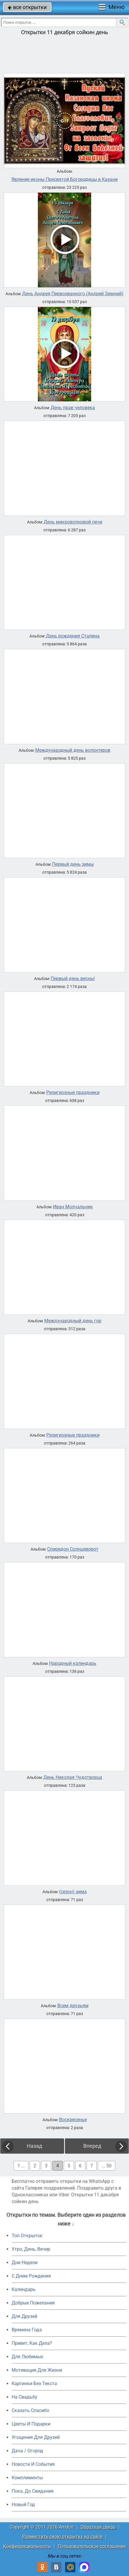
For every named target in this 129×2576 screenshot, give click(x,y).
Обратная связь (98, 2527)
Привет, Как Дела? (32, 2343)
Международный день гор (72, 1321)
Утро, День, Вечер (31, 2249)
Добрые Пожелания (33, 2303)
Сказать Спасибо (30, 2410)
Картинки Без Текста (34, 2383)
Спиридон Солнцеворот (72, 1549)
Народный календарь (72, 1663)
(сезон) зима (73, 1891)
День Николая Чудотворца (72, 1777)
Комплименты (27, 2477)
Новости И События (33, 2464)
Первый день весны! (73, 978)
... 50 (107, 2166)
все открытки (27, 7)
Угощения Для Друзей (36, 2437)
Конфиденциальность (27, 2546)
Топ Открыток (27, 2235)
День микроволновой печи (73, 522)
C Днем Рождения (31, 2276)
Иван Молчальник (73, 1207)
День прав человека (73, 407)
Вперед (92, 2146)
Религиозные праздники (73, 1092)
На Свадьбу (24, 2397)
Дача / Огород (27, 2451)
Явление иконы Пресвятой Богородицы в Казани (64, 179)
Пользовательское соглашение (92, 2546)
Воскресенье (73, 2119)
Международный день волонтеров (72, 750)
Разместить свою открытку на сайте (62, 2536)
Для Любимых (27, 2356)
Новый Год (23, 2504)
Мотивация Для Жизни (37, 2370)
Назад (34, 2146)
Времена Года (27, 2330)
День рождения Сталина (73, 636)
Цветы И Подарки (31, 2424)
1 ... (21, 2166)
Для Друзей (24, 2316)
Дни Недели (25, 2262)
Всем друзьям (73, 2005)
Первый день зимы (73, 864)
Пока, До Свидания (33, 2491)
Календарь (24, 2289)
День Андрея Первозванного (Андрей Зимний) (72, 293)
